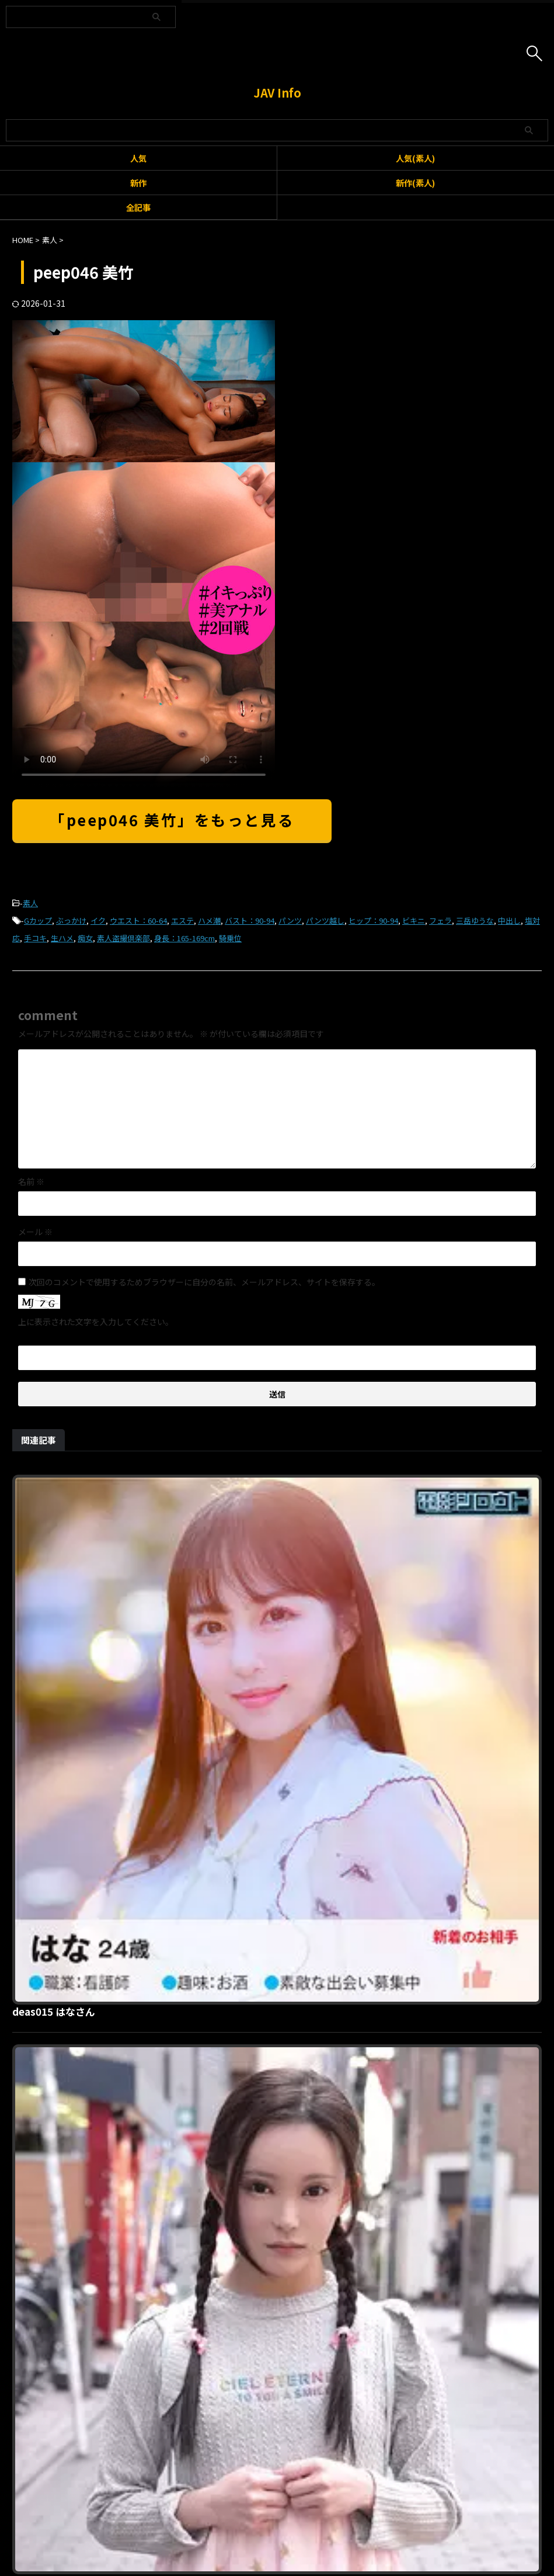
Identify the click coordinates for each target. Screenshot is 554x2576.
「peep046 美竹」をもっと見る (172, 819)
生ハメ (62, 938)
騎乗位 (230, 938)
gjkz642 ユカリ (233, 1880)
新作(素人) (415, 182)
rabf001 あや (228, 2080)
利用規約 (207, 2514)
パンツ (290, 920)
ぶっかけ (71, 920)
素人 (30, 903)
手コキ (35, 938)
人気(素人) (415, 158)
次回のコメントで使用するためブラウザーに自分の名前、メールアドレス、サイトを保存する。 (204, 1282)
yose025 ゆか (229, 1681)
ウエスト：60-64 (138, 920)
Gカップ (38, 920)
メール (35, 1231)
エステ (182, 920)
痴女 (85, 938)
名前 (31, 1181)
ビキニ (413, 920)
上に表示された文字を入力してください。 (95, 1321)
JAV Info (277, 92)
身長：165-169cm (184, 938)
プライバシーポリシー (327, 2514)
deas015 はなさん (240, 1482)
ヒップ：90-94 (373, 920)
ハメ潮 (209, 920)
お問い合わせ (256, 2514)
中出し (509, 920)
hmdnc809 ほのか (240, 2279)
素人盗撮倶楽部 (123, 938)
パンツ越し (325, 920)
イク (98, 920)
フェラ (440, 920)
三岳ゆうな (475, 920)
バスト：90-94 (249, 920)
